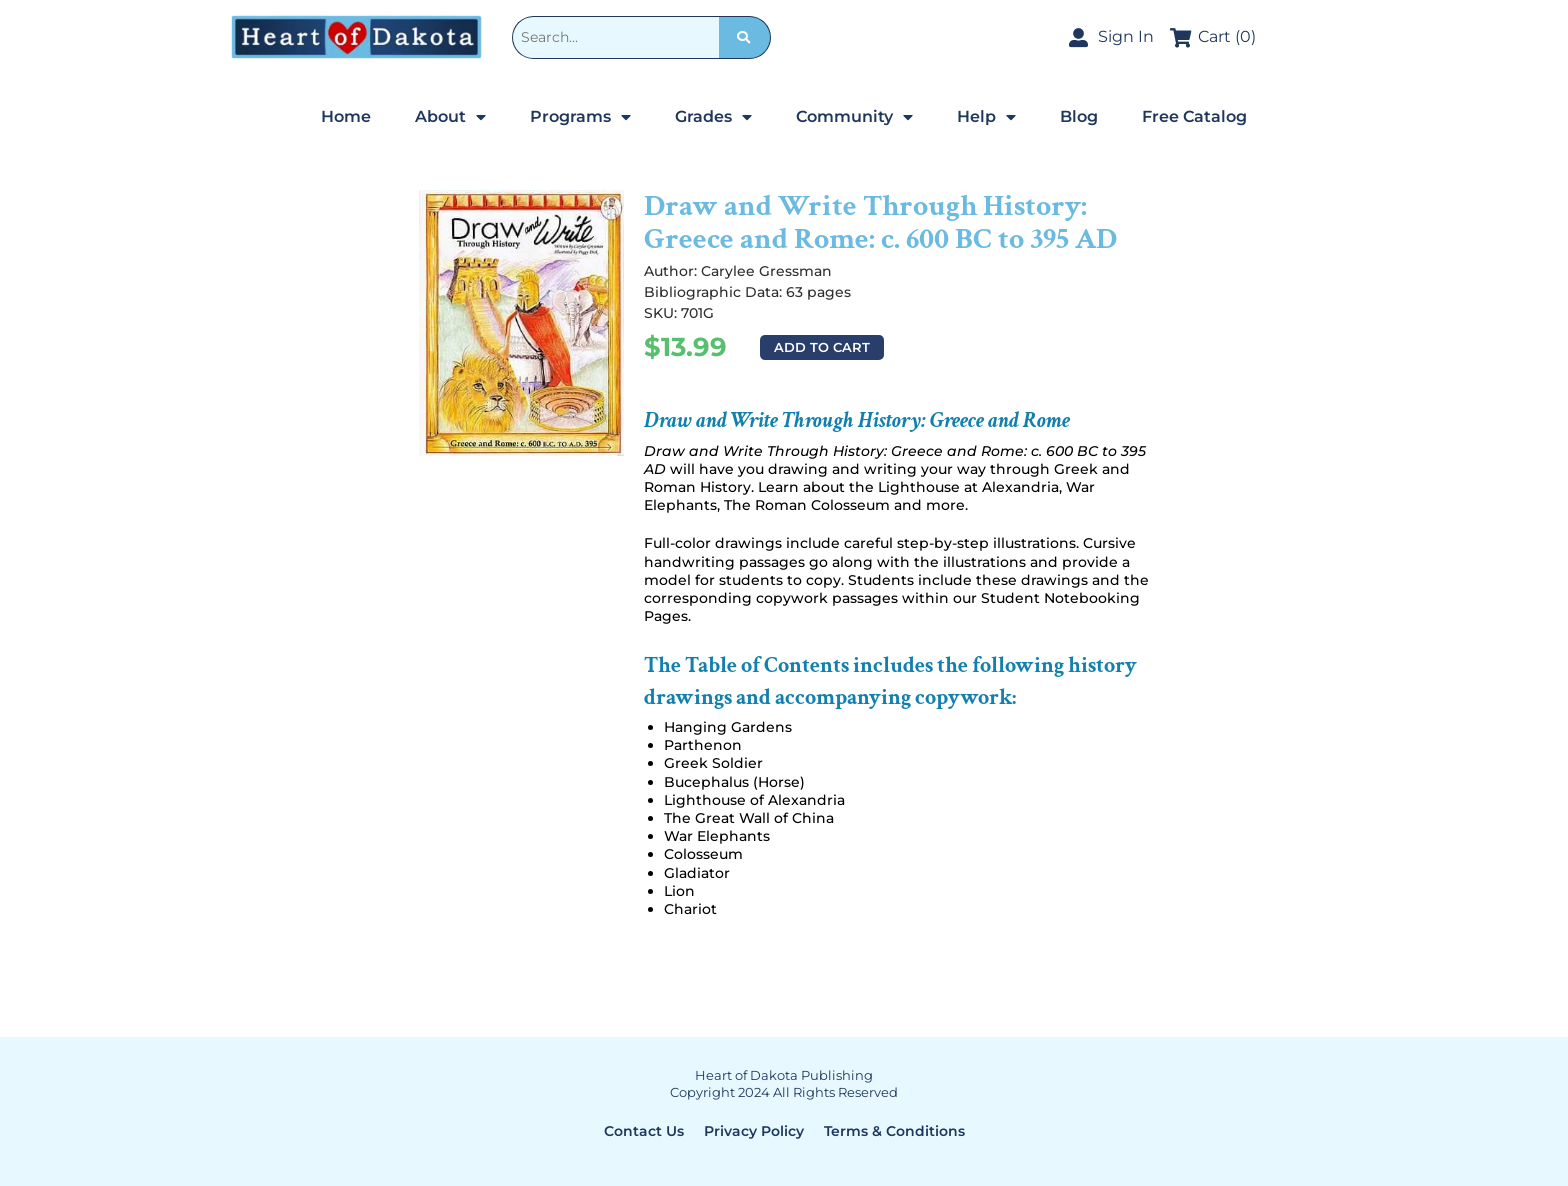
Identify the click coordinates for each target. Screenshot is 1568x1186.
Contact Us (644, 1131)
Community (854, 117)
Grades (713, 117)
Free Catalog (1194, 116)
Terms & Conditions (894, 1131)
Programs (580, 117)
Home (346, 116)
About (450, 117)
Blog (1079, 116)
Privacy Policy (754, 1131)
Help (986, 117)
